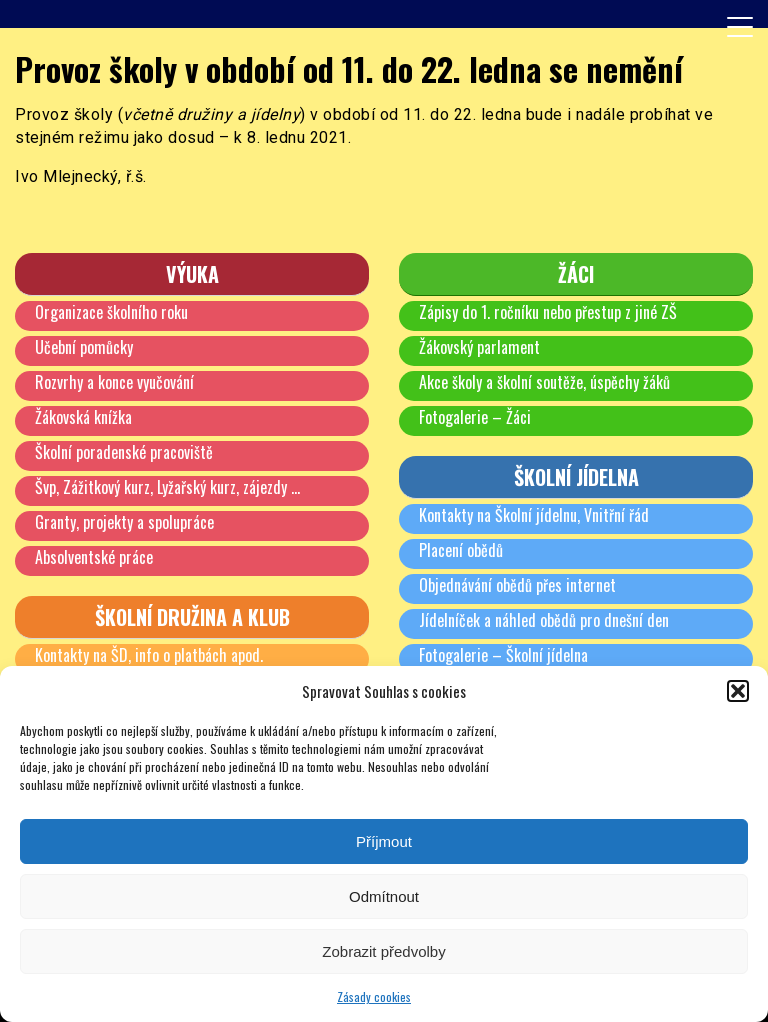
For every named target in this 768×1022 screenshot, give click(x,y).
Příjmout (384, 841)
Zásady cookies (374, 996)
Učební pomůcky (84, 347)
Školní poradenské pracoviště (124, 452)
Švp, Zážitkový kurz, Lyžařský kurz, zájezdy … (167, 487)
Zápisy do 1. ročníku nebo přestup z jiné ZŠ (548, 312)
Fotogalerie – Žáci (475, 417)
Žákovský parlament (479, 347)
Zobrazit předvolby (383, 951)
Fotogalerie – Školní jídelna (503, 655)
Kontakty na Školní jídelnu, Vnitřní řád (534, 515)
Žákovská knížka (83, 417)
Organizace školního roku (111, 312)
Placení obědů (461, 550)
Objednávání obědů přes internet (517, 585)
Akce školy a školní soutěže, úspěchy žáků (544, 382)
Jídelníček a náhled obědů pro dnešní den (544, 620)
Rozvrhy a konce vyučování (114, 382)
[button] (738, 691)
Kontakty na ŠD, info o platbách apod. (149, 655)
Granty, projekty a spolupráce (124, 522)
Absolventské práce (94, 557)
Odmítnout (384, 896)
